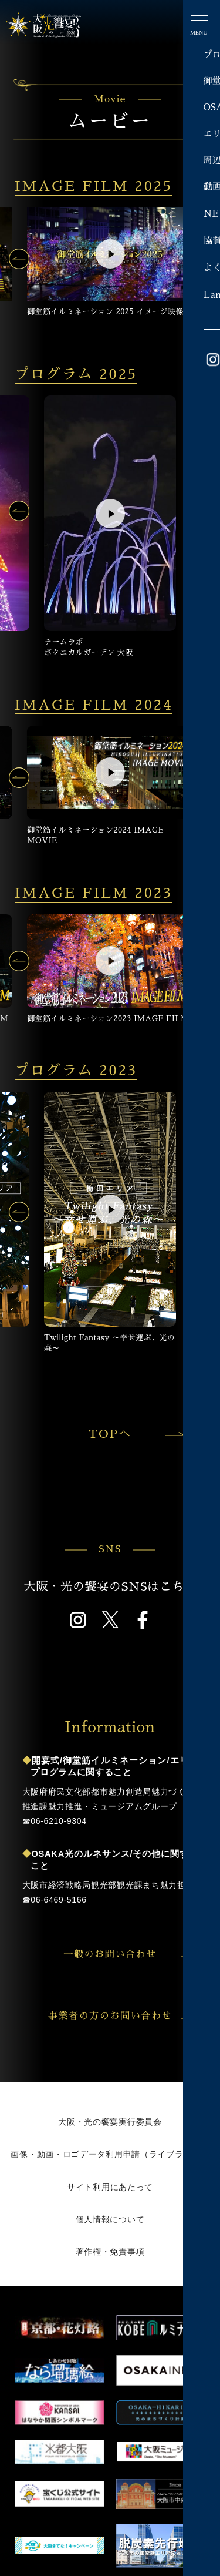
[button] (19, 259)
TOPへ (135, 1434)
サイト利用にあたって (110, 2187)
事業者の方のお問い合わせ (122, 2016)
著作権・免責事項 (110, 2251)
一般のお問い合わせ (130, 1954)
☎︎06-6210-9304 (54, 1821)
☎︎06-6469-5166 (54, 1899)
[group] (110, 262)
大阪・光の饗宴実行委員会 (109, 2121)
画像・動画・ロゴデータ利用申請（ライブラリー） (110, 2154)
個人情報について (110, 2219)
